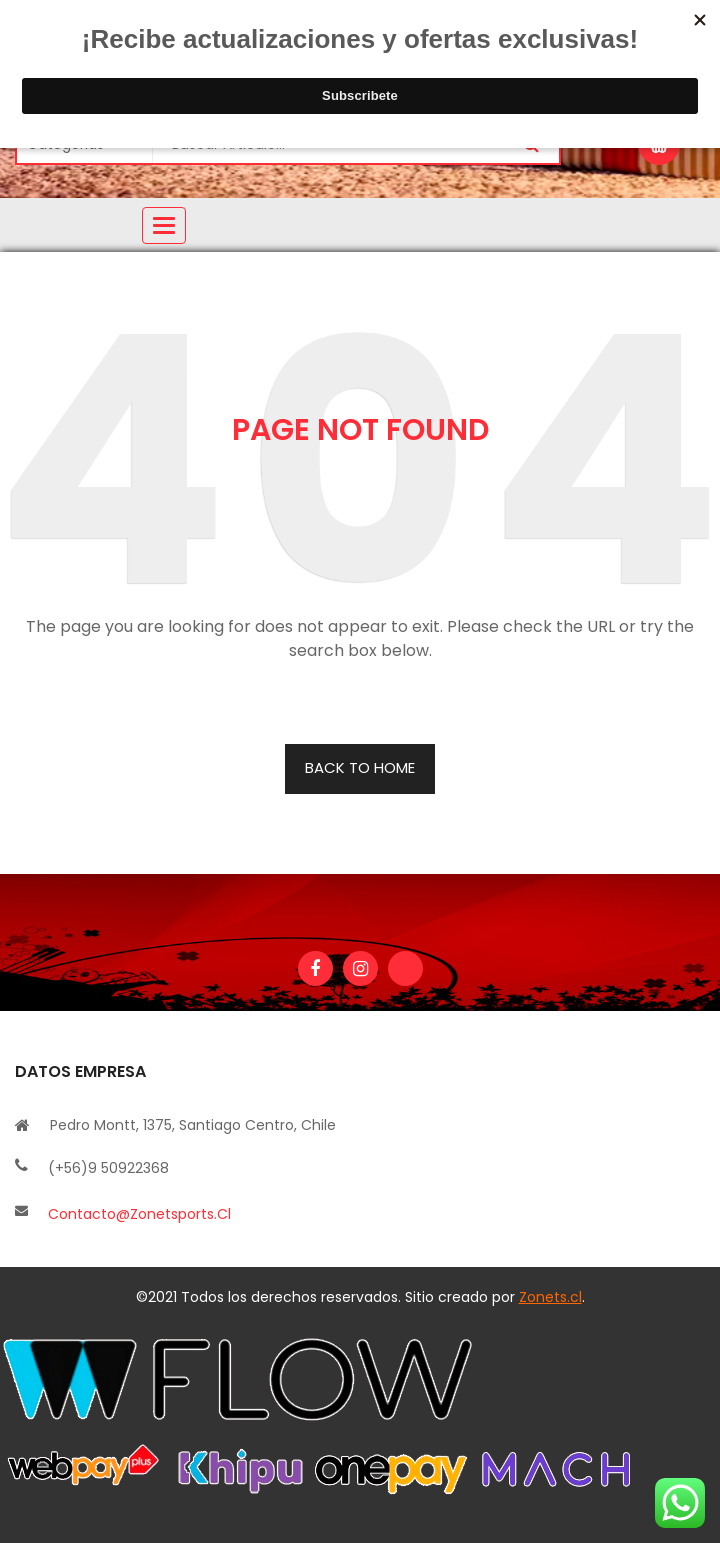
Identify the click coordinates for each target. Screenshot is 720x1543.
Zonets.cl (550, 1297)
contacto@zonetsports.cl (139, 1214)
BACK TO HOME (360, 767)
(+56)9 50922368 (108, 1168)
